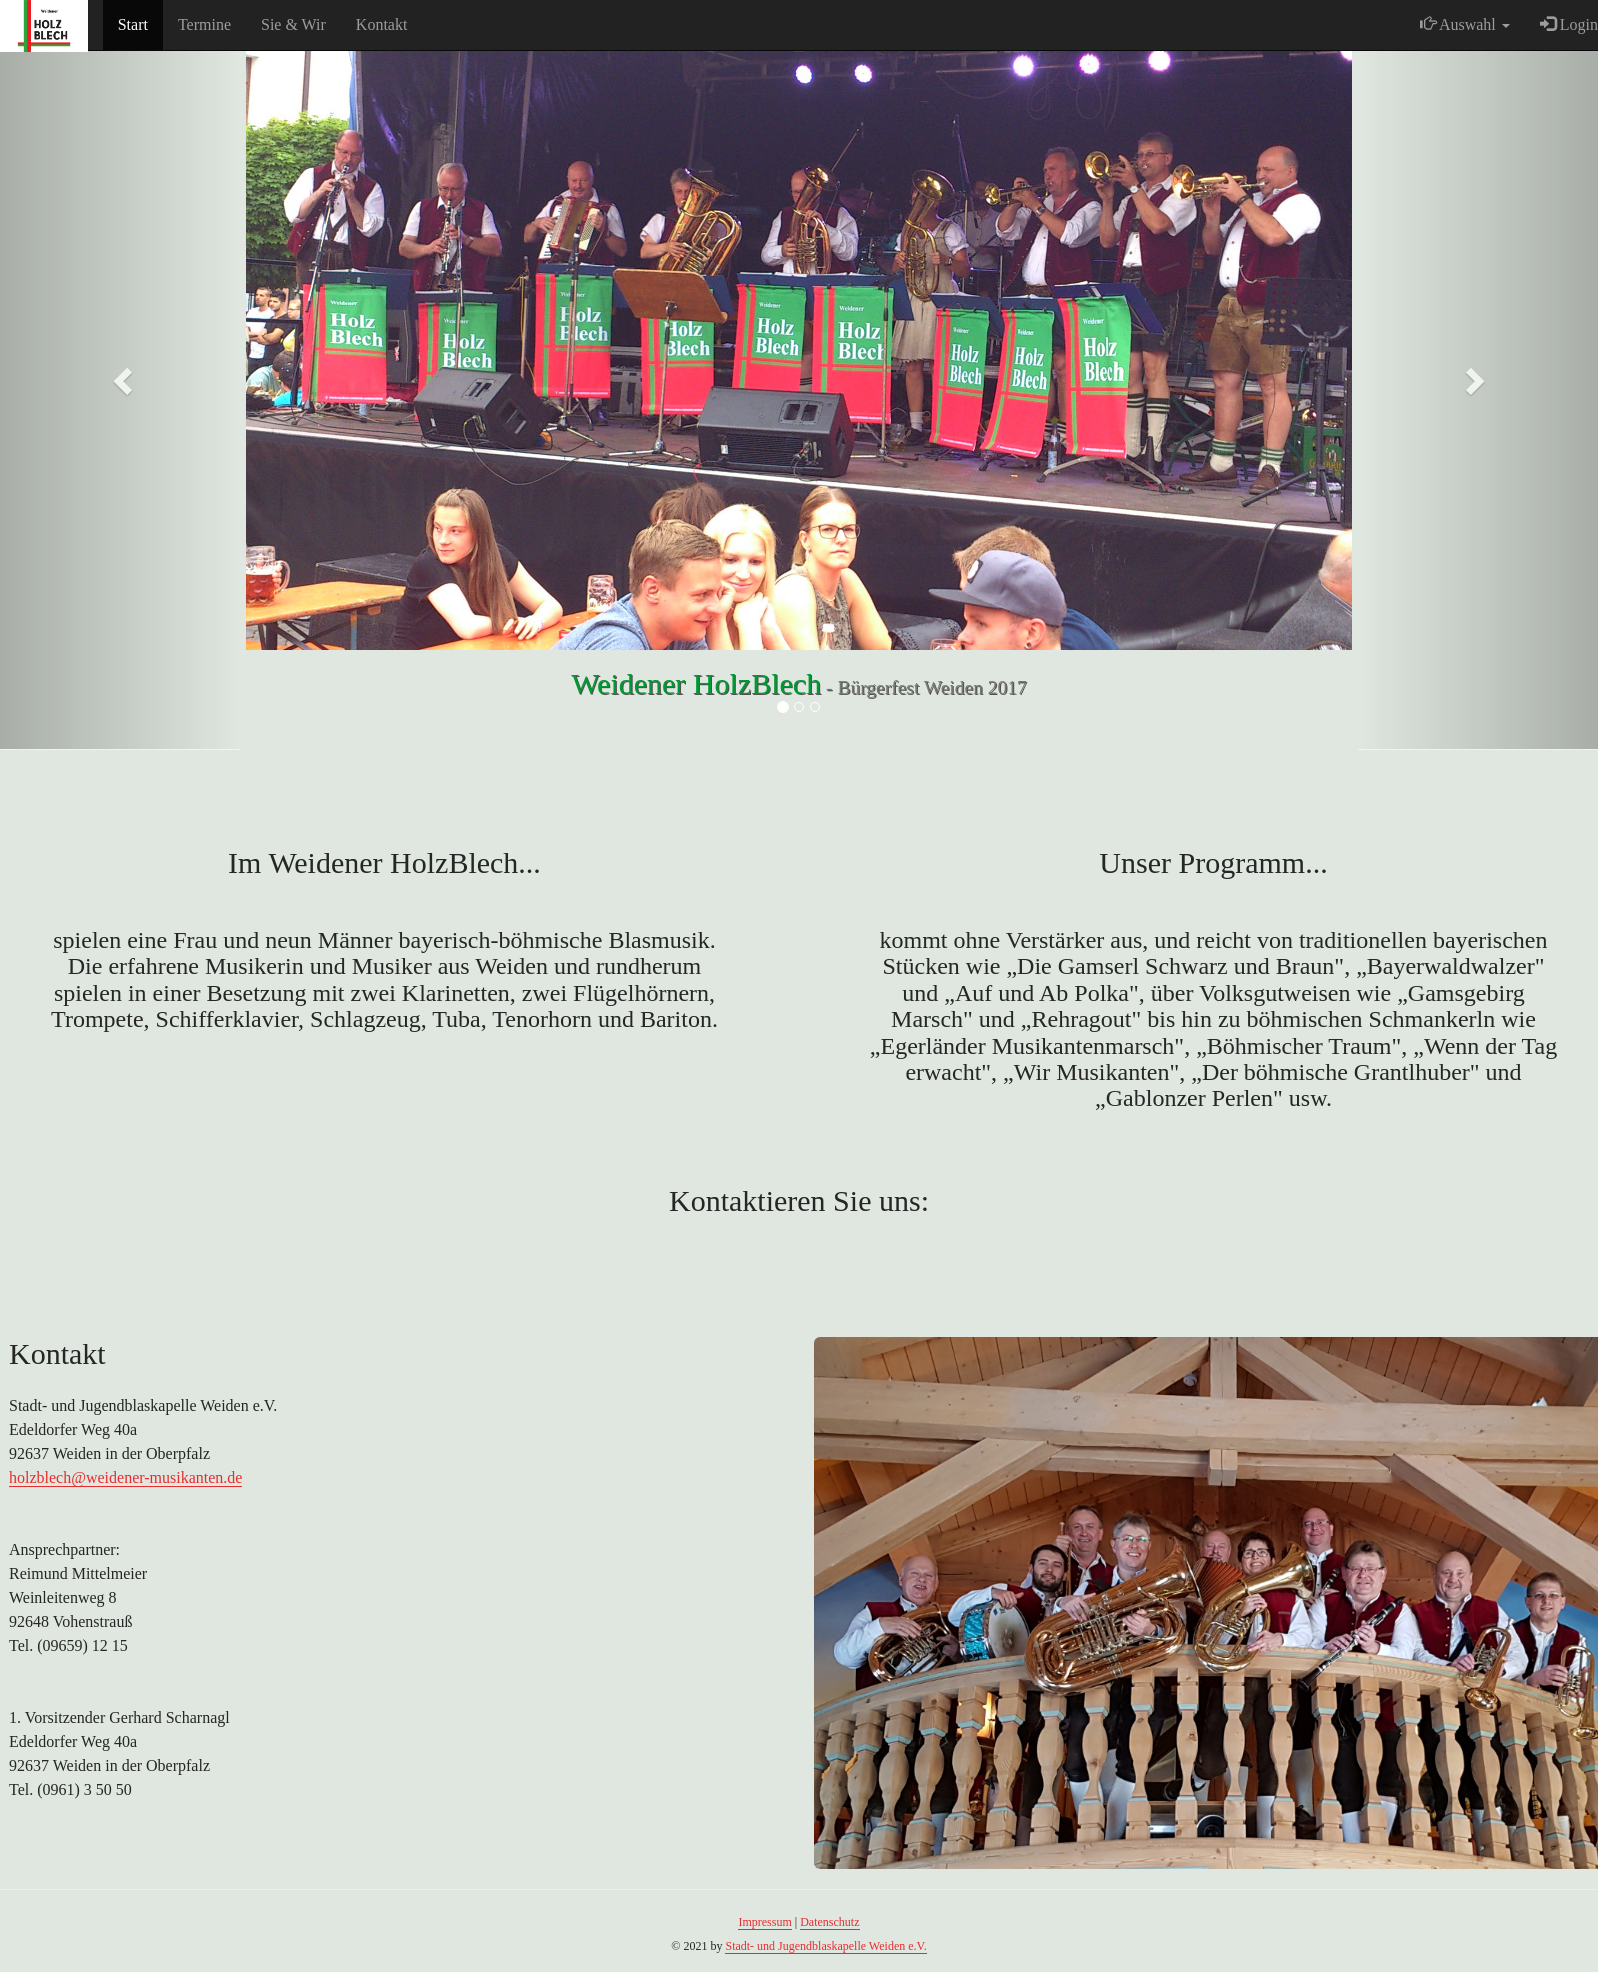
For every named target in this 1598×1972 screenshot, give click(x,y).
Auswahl (1465, 24)
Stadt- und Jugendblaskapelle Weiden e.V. (825, 1946)
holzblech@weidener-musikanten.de (125, 1477)
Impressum (764, 1922)
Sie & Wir (293, 24)
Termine (204, 24)
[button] (120, 375)
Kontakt (382, 24)
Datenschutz (829, 1922)
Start (133, 24)
